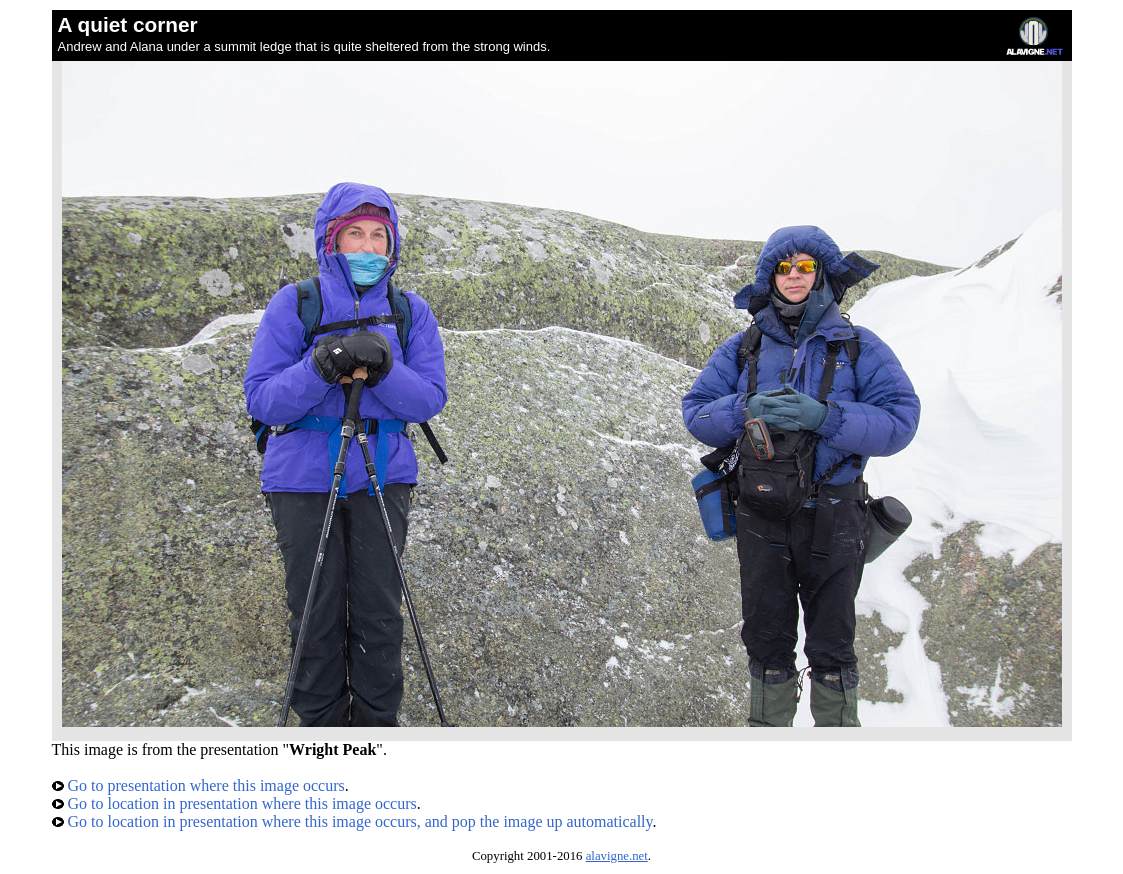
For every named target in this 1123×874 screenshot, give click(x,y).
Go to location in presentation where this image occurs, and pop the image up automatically (352, 821)
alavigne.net (617, 856)
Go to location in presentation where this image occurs (234, 803)
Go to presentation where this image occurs (198, 785)
